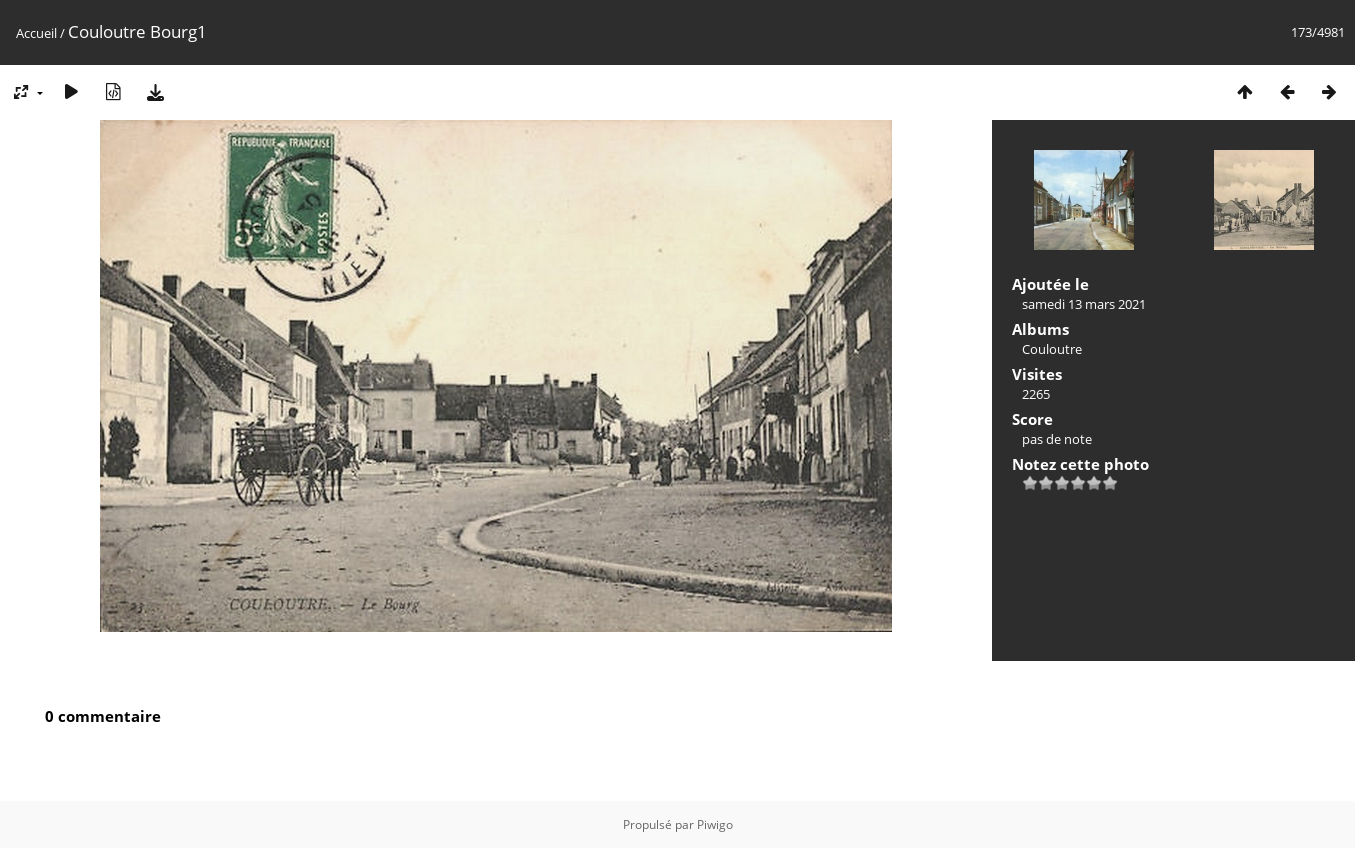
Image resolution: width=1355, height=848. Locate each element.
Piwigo (715, 824)
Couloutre (1052, 349)
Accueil (36, 33)
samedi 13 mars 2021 (1084, 304)
